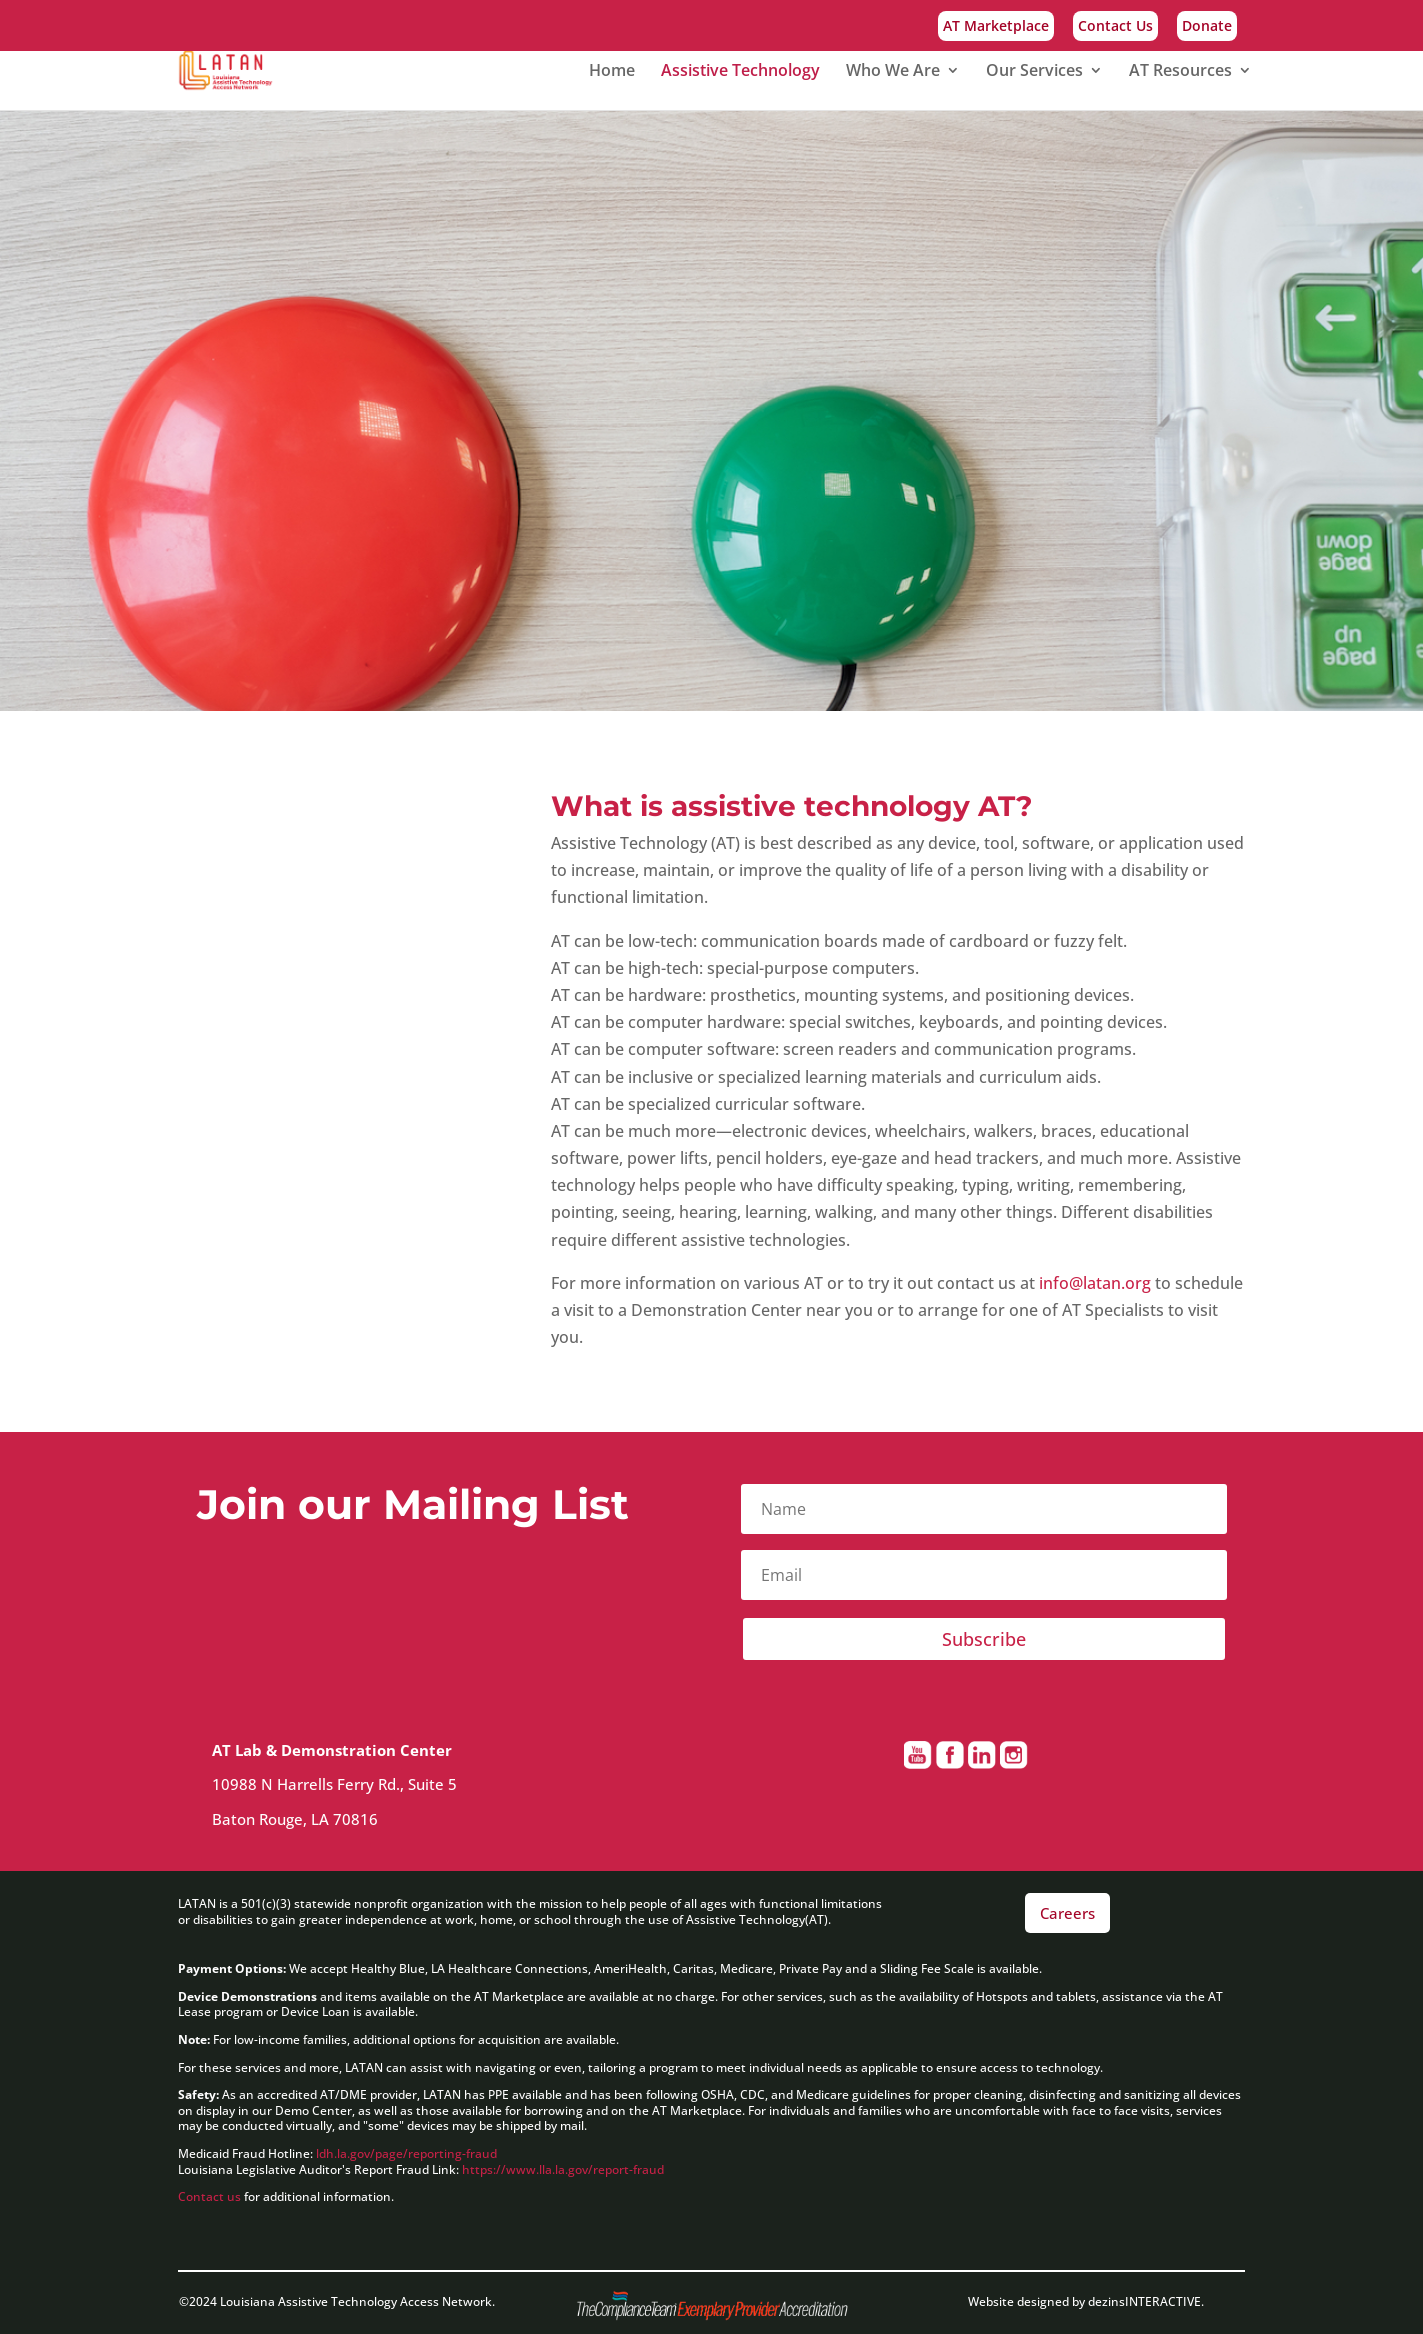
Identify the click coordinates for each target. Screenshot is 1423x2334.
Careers (1067, 1913)
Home (612, 72)
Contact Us (1115, 27)
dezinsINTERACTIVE (1144, 2301)
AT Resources (1180, 72)
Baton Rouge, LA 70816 (301, 1819)
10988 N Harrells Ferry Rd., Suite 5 (336, 1784)
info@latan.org (1095, 1283)
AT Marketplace (996, 27)
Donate (1207, 27)
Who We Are (893, 72)
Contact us (209, 2196)
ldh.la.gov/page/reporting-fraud (408, 2153)
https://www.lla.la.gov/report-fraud (563, 2169)
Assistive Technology (740, 72)
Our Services (1034, 72)
